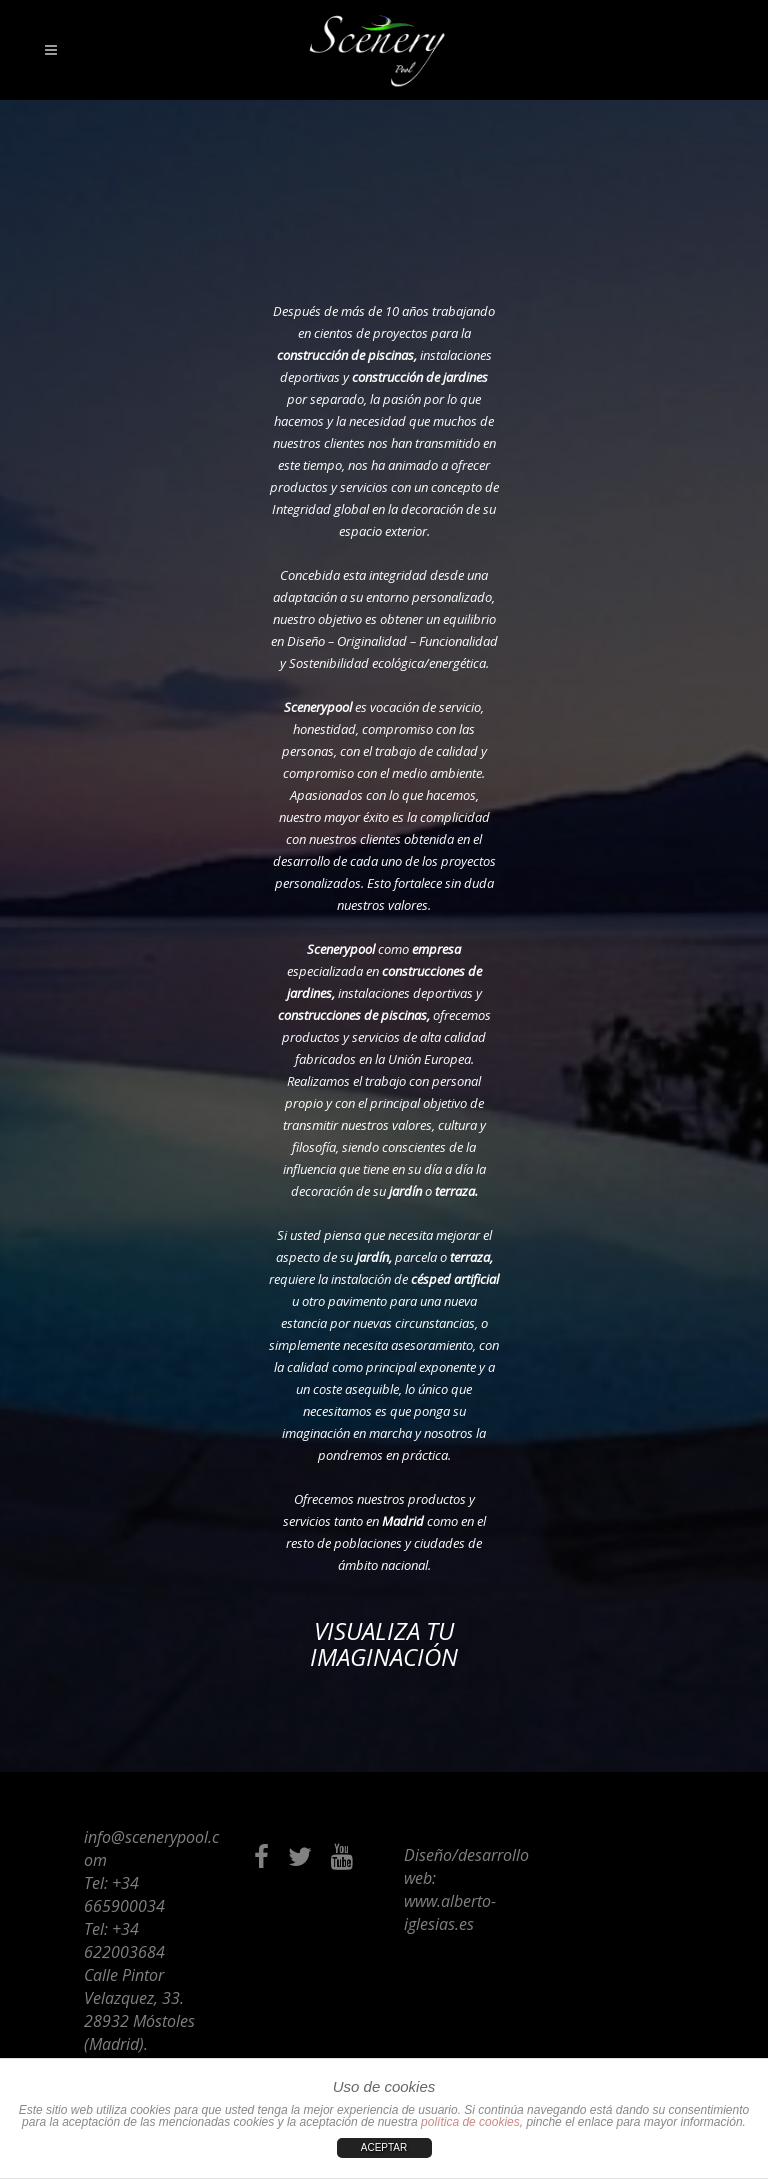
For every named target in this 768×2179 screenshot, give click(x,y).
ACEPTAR (384, 2147)
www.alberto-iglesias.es (450, 1912)
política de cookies (470, 2122)
